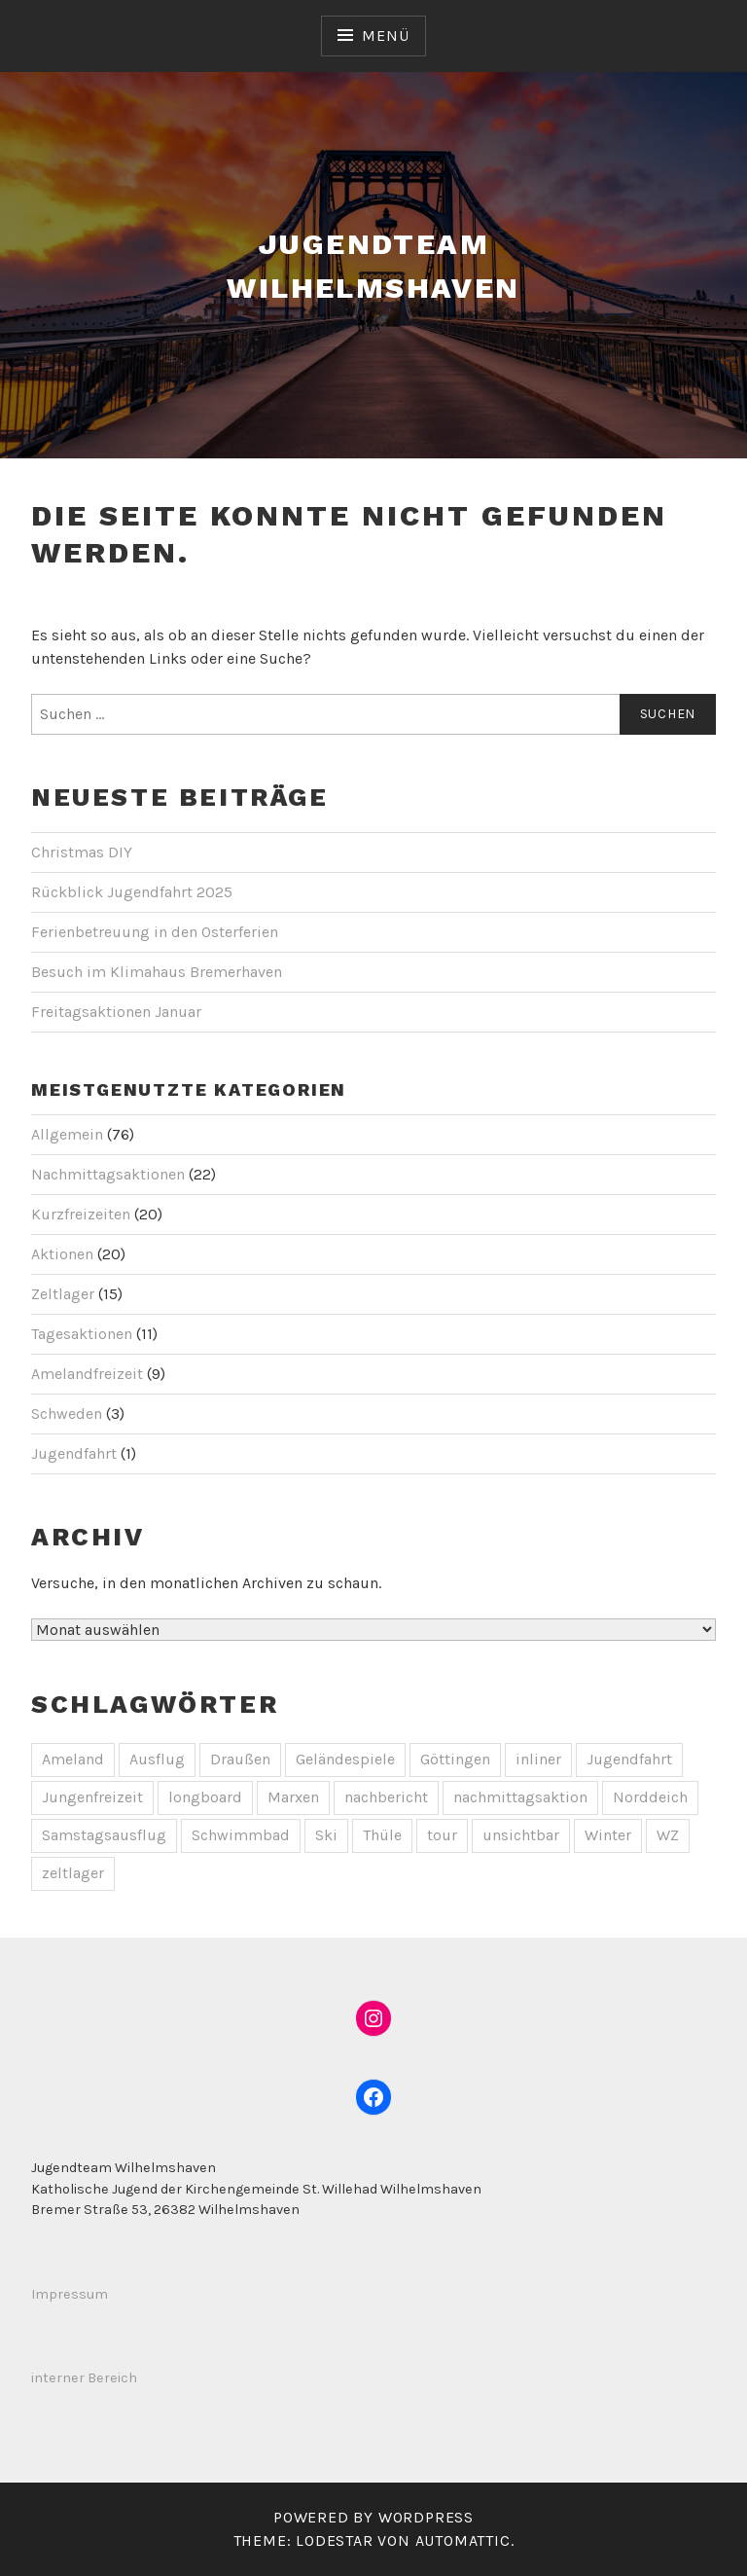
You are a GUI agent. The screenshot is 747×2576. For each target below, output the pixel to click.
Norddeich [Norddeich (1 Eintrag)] (650, 1797)
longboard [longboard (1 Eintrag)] (205, 1797)
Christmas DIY (81, 852)
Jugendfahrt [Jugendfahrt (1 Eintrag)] (629, 1759)
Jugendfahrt (74, 1453)
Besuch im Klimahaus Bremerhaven (156, 971)
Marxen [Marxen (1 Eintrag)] (293, 1797)
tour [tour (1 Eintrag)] (442, 1835)
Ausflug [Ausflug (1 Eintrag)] (157, 1759)
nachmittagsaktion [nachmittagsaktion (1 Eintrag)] (520, 1797)
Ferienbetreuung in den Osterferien (154, 932)
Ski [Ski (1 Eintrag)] (326, 1835)
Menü (385, 35)
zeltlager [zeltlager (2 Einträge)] (73, 1873)
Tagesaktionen (81, 1333)
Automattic (463, 2540)
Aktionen (62, 1254)
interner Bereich (84, 2378)
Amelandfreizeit (87, 1373)
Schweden (66, 1413)
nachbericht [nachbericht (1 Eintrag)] (386, 1797)
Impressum (69, 2294)
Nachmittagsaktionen (108, 1174)
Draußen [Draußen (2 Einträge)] (240, 1759)
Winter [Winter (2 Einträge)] (608, 1835)
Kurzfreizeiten (80, 1214)
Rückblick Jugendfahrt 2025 (131, 892)
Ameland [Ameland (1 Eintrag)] (73, 1759)
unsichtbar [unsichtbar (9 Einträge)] (520, 1835)
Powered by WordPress (373, 2517)
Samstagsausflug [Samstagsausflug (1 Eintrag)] (104, 1835)
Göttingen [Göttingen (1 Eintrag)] (455, 1759)
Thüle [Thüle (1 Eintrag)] (382, 1835)
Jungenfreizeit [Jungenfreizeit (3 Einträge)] (92, 1797)
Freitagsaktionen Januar (116, 1011)
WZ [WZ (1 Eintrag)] (668, 1835)
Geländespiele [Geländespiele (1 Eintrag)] (345, 1759)
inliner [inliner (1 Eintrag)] (538, 1759)
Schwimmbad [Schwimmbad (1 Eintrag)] (241, 1835)
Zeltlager (62, 1294)
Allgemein (67, 1134)
